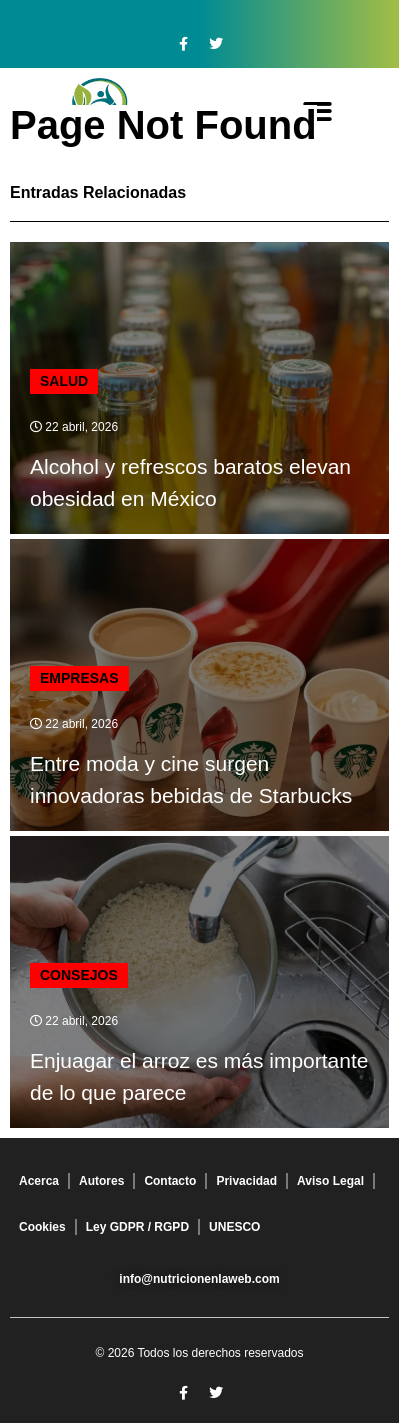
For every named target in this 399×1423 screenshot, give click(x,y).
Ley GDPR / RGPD (137, 1227)
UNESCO (234, 1227)
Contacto (170, 1181)
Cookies (42, 1227)
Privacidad (246, 1181)
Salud (64, 381)
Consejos (79, 975)
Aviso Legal (330, 1181)
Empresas (79, 678)
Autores (101, 1181)
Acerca (39, 1181)
